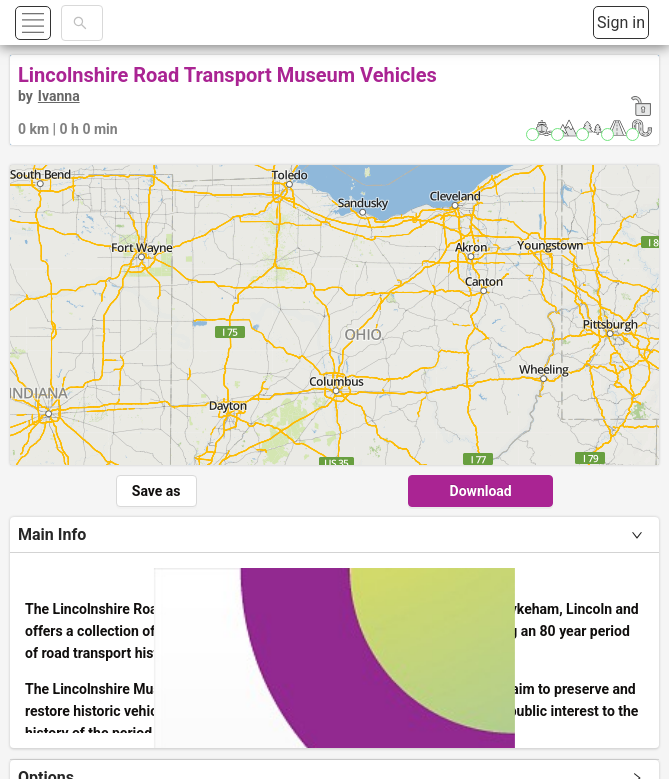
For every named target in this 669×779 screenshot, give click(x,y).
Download (481, 491)
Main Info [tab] (52, 534)
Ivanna (59, 96)
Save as (156, 491)
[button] (56, 22)
